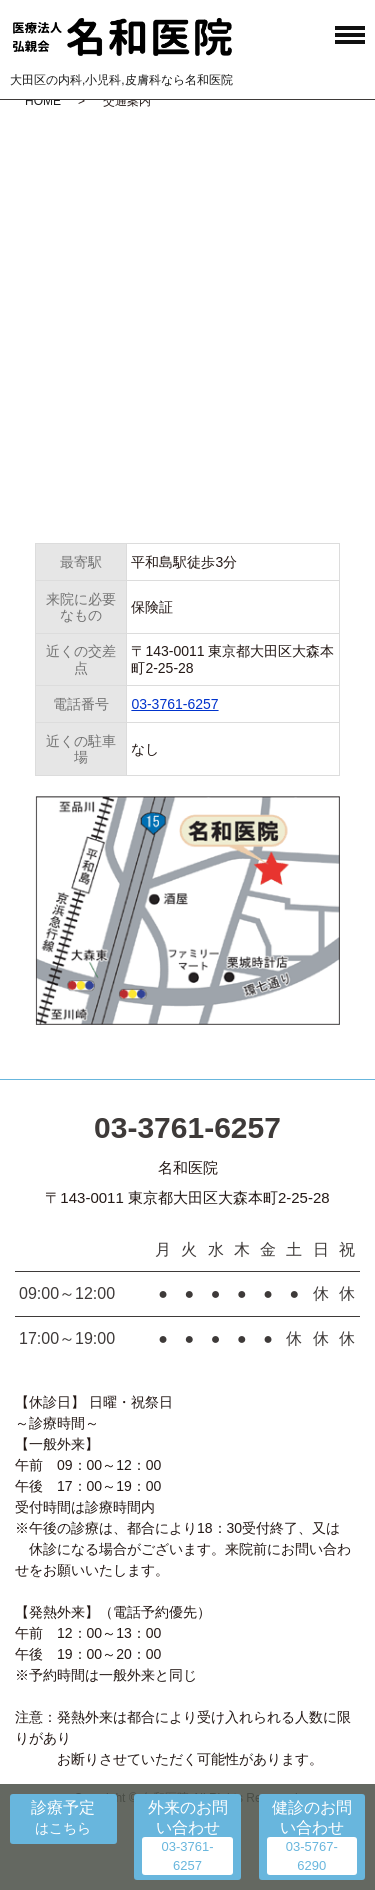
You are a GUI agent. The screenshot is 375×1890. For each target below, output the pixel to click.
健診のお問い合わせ (312, 1817)
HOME (43, 101)
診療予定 (63, 1807)
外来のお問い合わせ (188, 1817)
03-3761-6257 (174, 704)
